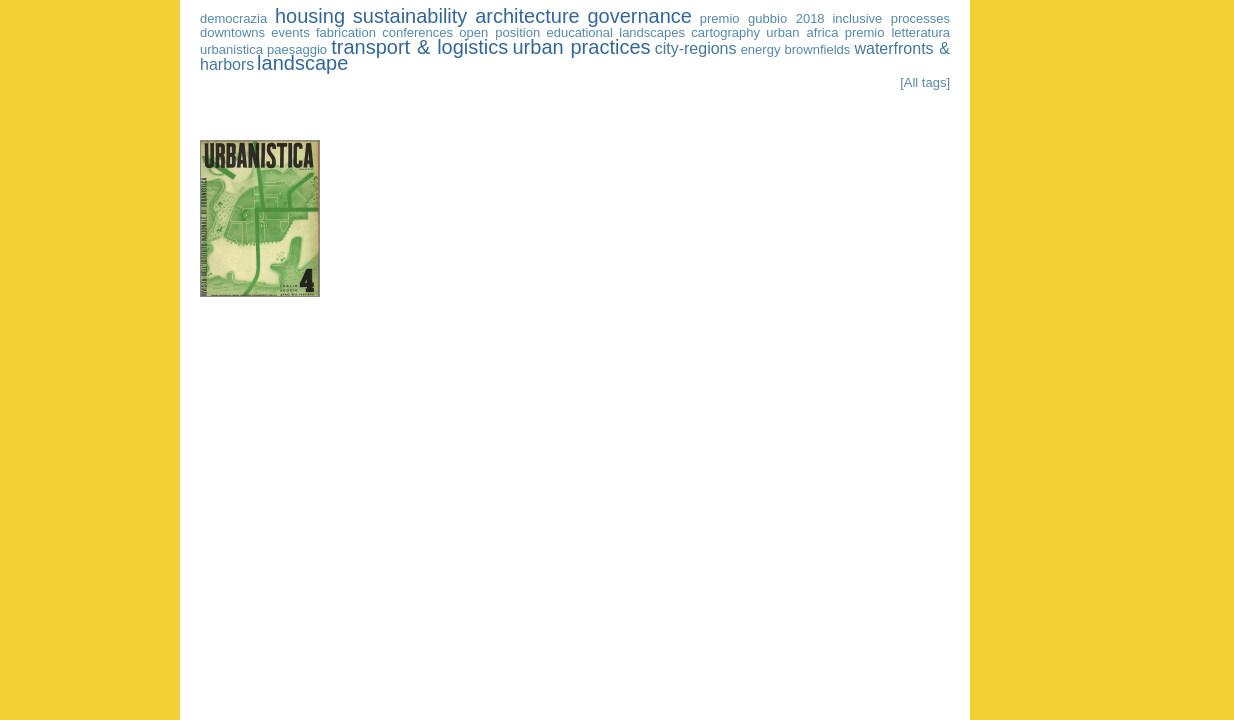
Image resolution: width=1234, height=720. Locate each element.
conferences (417, 32)
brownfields (818, 49)
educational (579, 32)
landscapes (652, 32)
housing (310, 16)
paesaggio (297, 49)
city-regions (696, 48)
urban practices (581, 47)
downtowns (232, 32)
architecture (527, 16)
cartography (725, 32)
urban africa (802, 32)
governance (639, 16)
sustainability (410, 16)
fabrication (346, 32)
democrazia (233, 18)
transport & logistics (419, 47)
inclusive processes (891, 18)
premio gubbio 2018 (762, 18)
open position (499, 32)
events (290, 32)
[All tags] (925, 82)
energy (761, 49)
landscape (302, 63)
